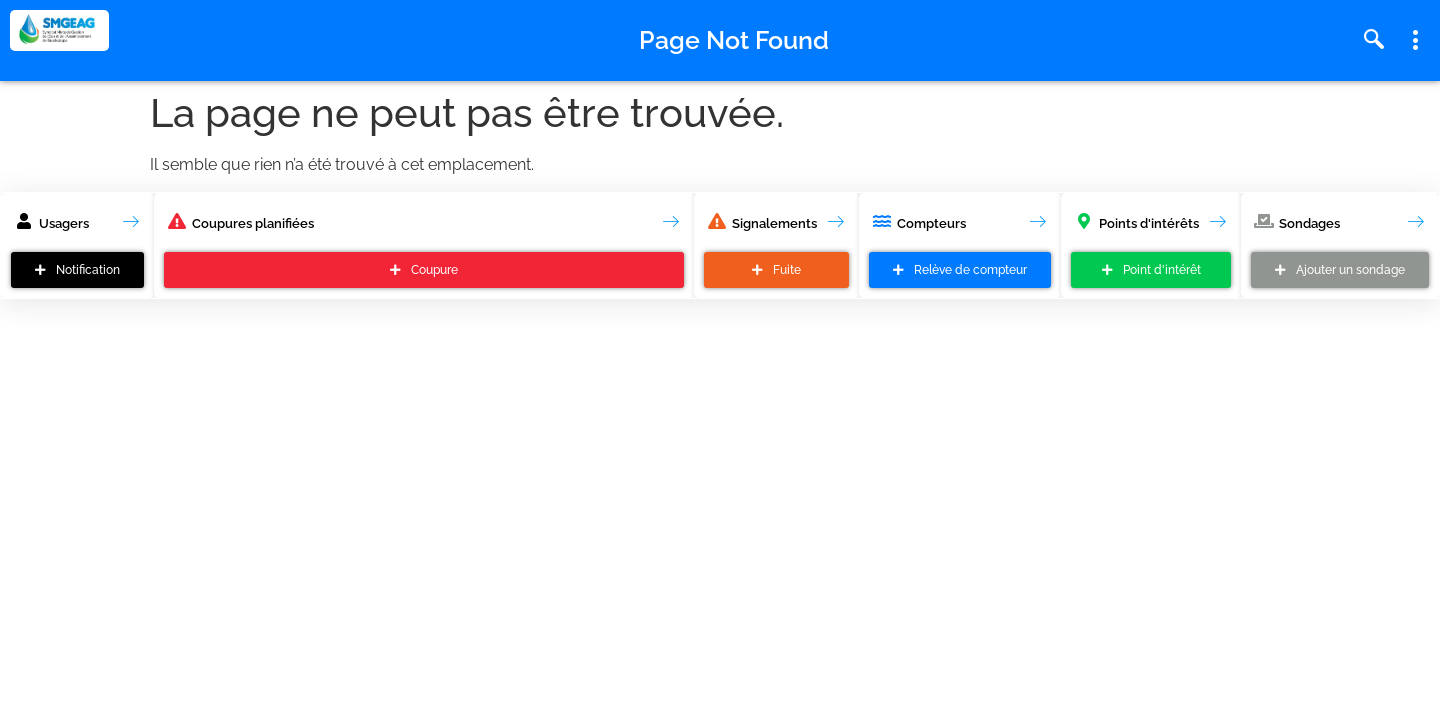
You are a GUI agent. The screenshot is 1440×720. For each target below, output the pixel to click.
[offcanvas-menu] (1416, 41)
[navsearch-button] (1374, 41)
